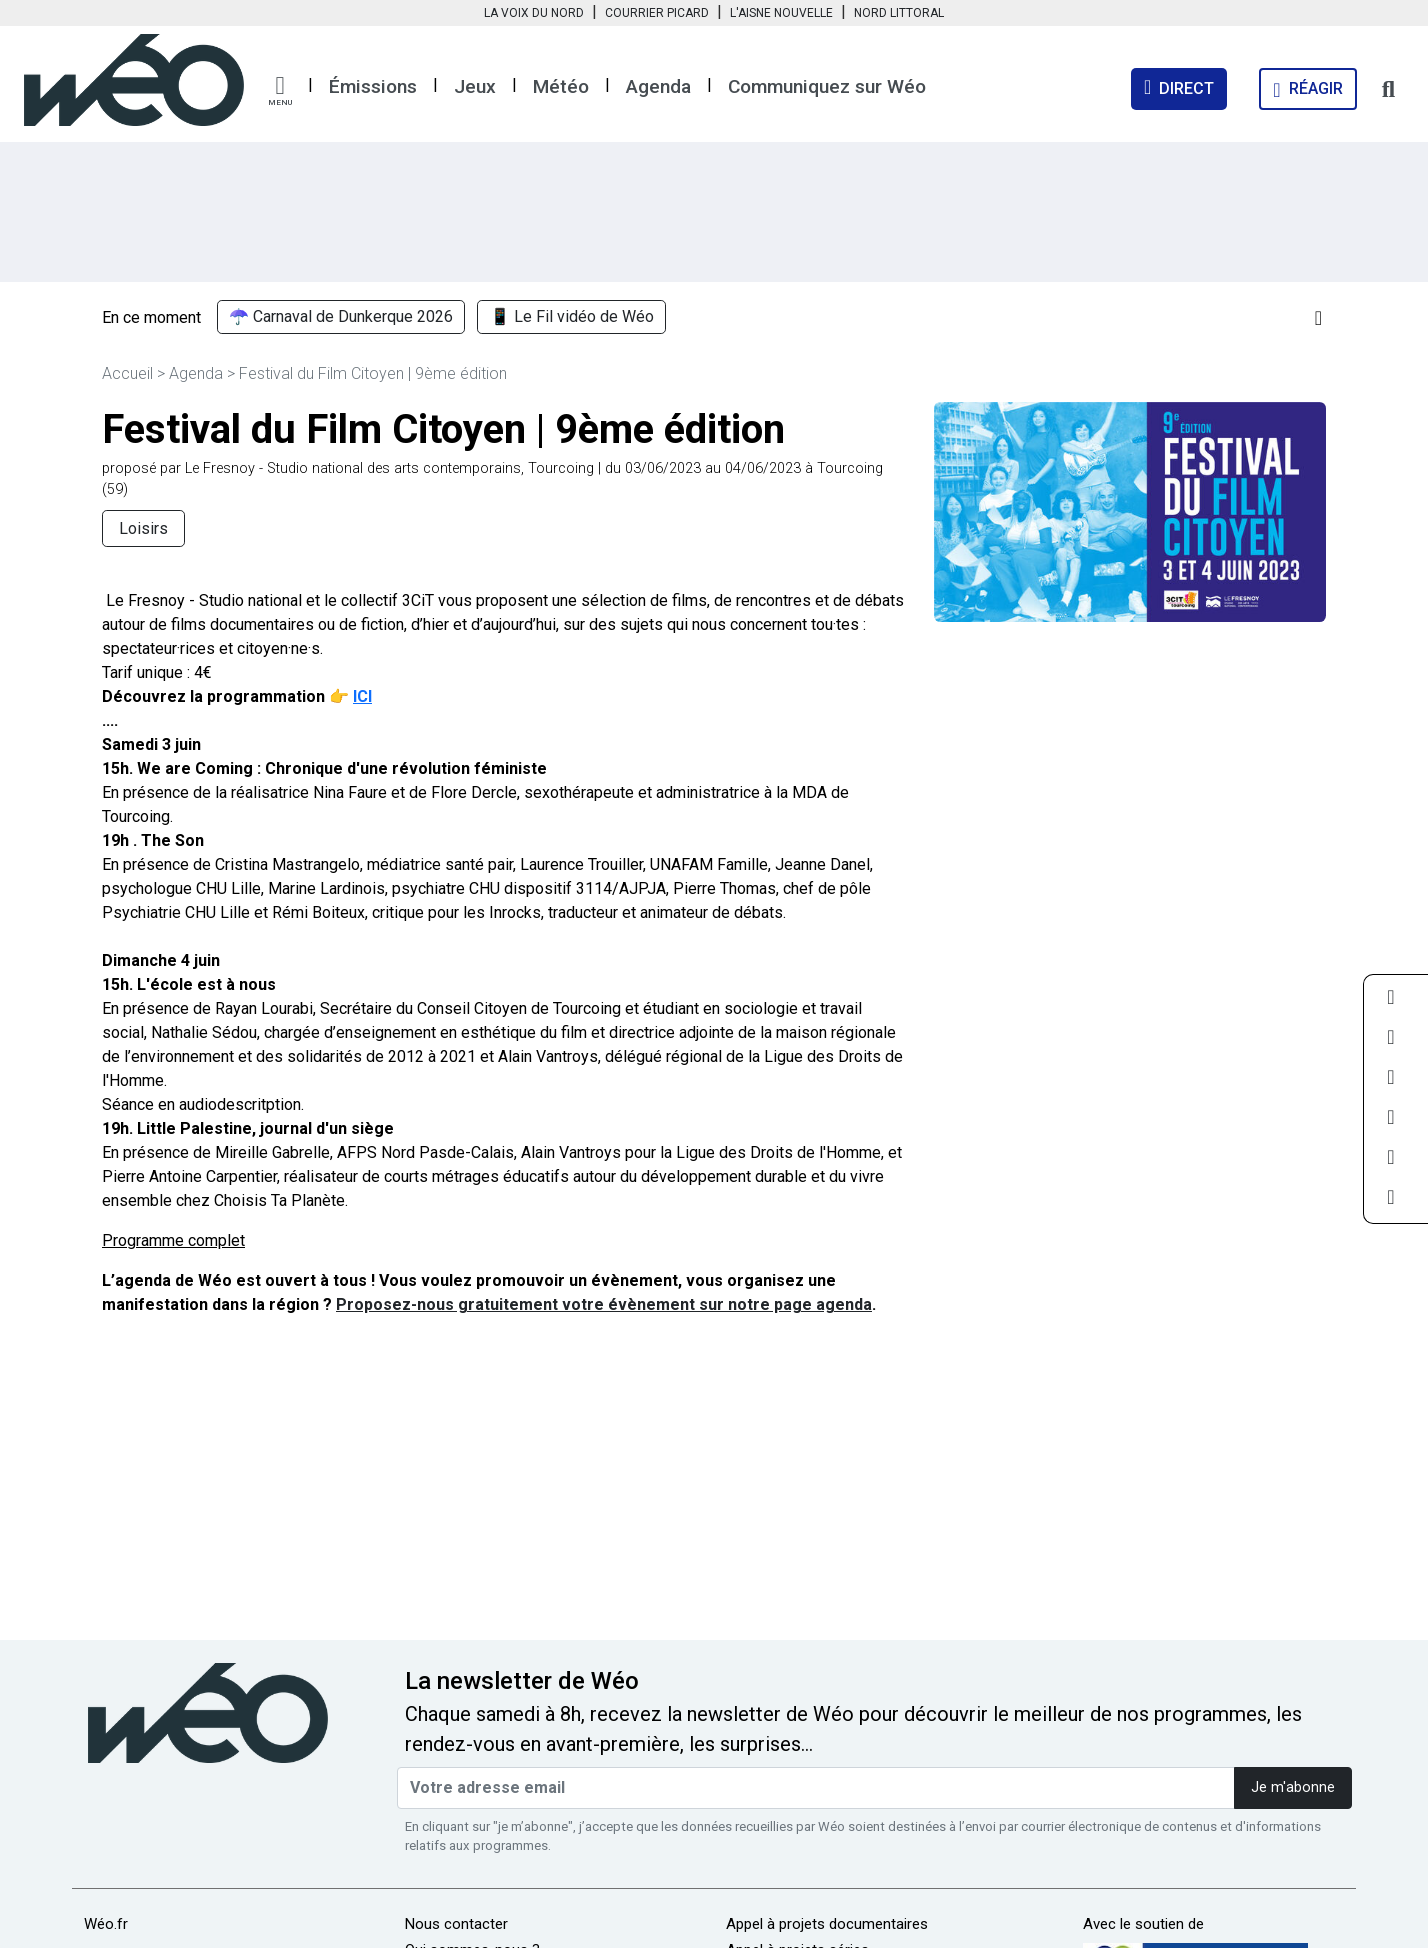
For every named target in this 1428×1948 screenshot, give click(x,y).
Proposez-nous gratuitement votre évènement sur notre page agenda (604, 1304)
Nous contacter (456, 1924)
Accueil (127, 373)
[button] (280, 91)
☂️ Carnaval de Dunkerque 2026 (341, 317)
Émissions (373, 86)
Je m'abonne (1293, 1787)
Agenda (658, 86)
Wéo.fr (106, 1924)
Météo (561, 86)
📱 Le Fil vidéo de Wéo (572, 317)
